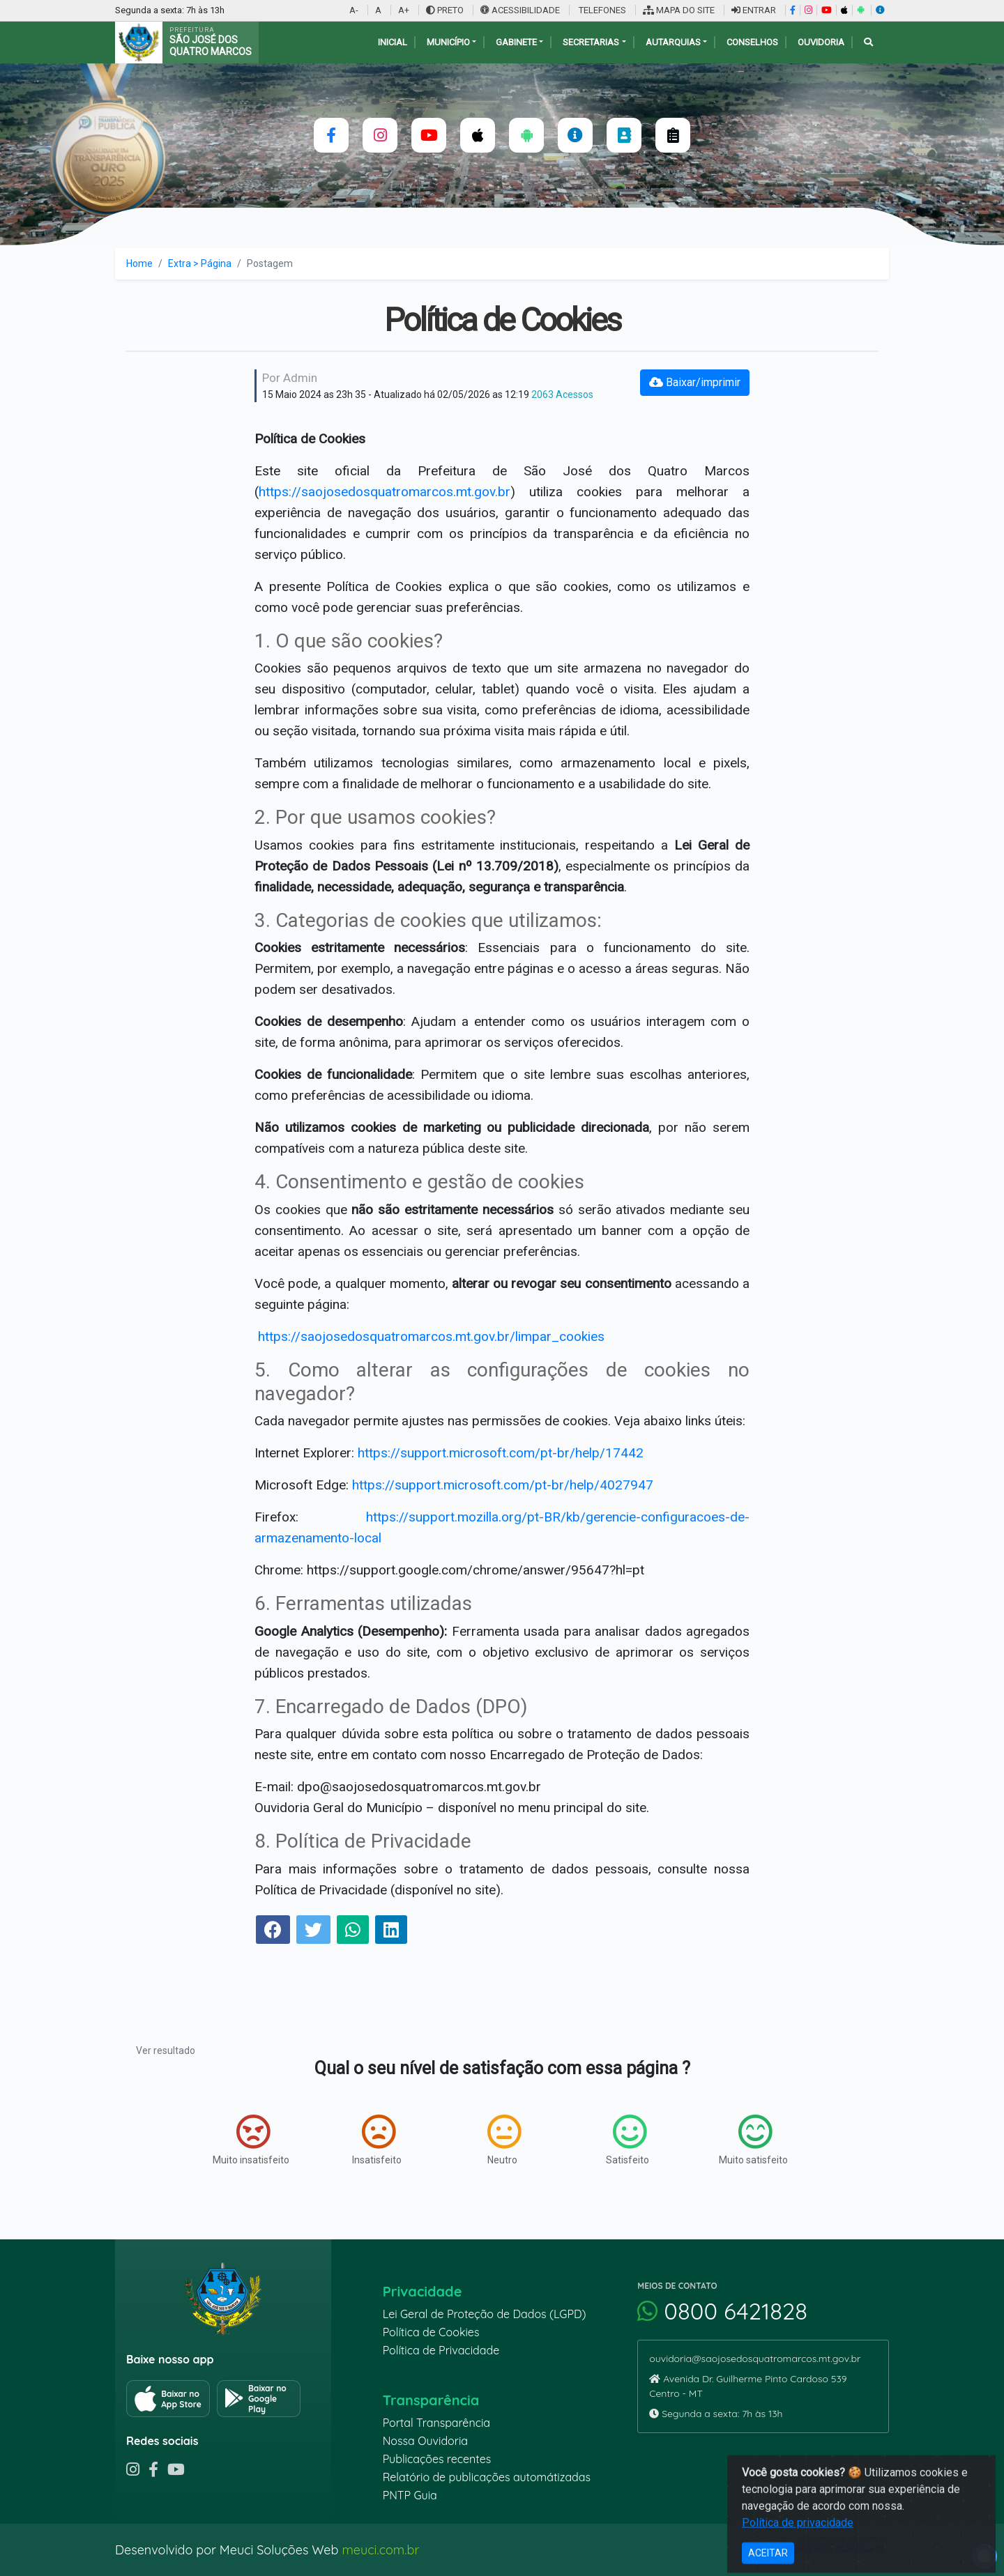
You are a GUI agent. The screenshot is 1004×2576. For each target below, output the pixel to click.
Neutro (504, 2139)
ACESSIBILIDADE (521, 10)
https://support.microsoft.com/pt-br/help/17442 (501, 1453)
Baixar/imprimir (694, 382)
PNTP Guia (410, 2495)
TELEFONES (601, 10)
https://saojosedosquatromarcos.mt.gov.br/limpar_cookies (431, 1336)
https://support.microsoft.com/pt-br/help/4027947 (502, 1485)
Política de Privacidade (441, 2350)
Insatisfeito (377, 2139)
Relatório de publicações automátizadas (487, 2477)
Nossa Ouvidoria (425, 2441)
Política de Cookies (431, 2332)
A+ (403, 10)
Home (139, 263)
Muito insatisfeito (251, 2139)
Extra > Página (199, 263)
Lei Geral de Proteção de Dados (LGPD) (484, 2314)
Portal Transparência (436, 2423)
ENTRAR (753, 10)
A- (353, 10)
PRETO (445, 10)
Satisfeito (627, 2139)
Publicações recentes (437, 2459)
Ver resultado (165, 2050)
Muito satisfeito (753, 2139)
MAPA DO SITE (679, 10)
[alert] (984, 2556)
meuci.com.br (380, 2550)
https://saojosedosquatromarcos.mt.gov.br (384, 492)
